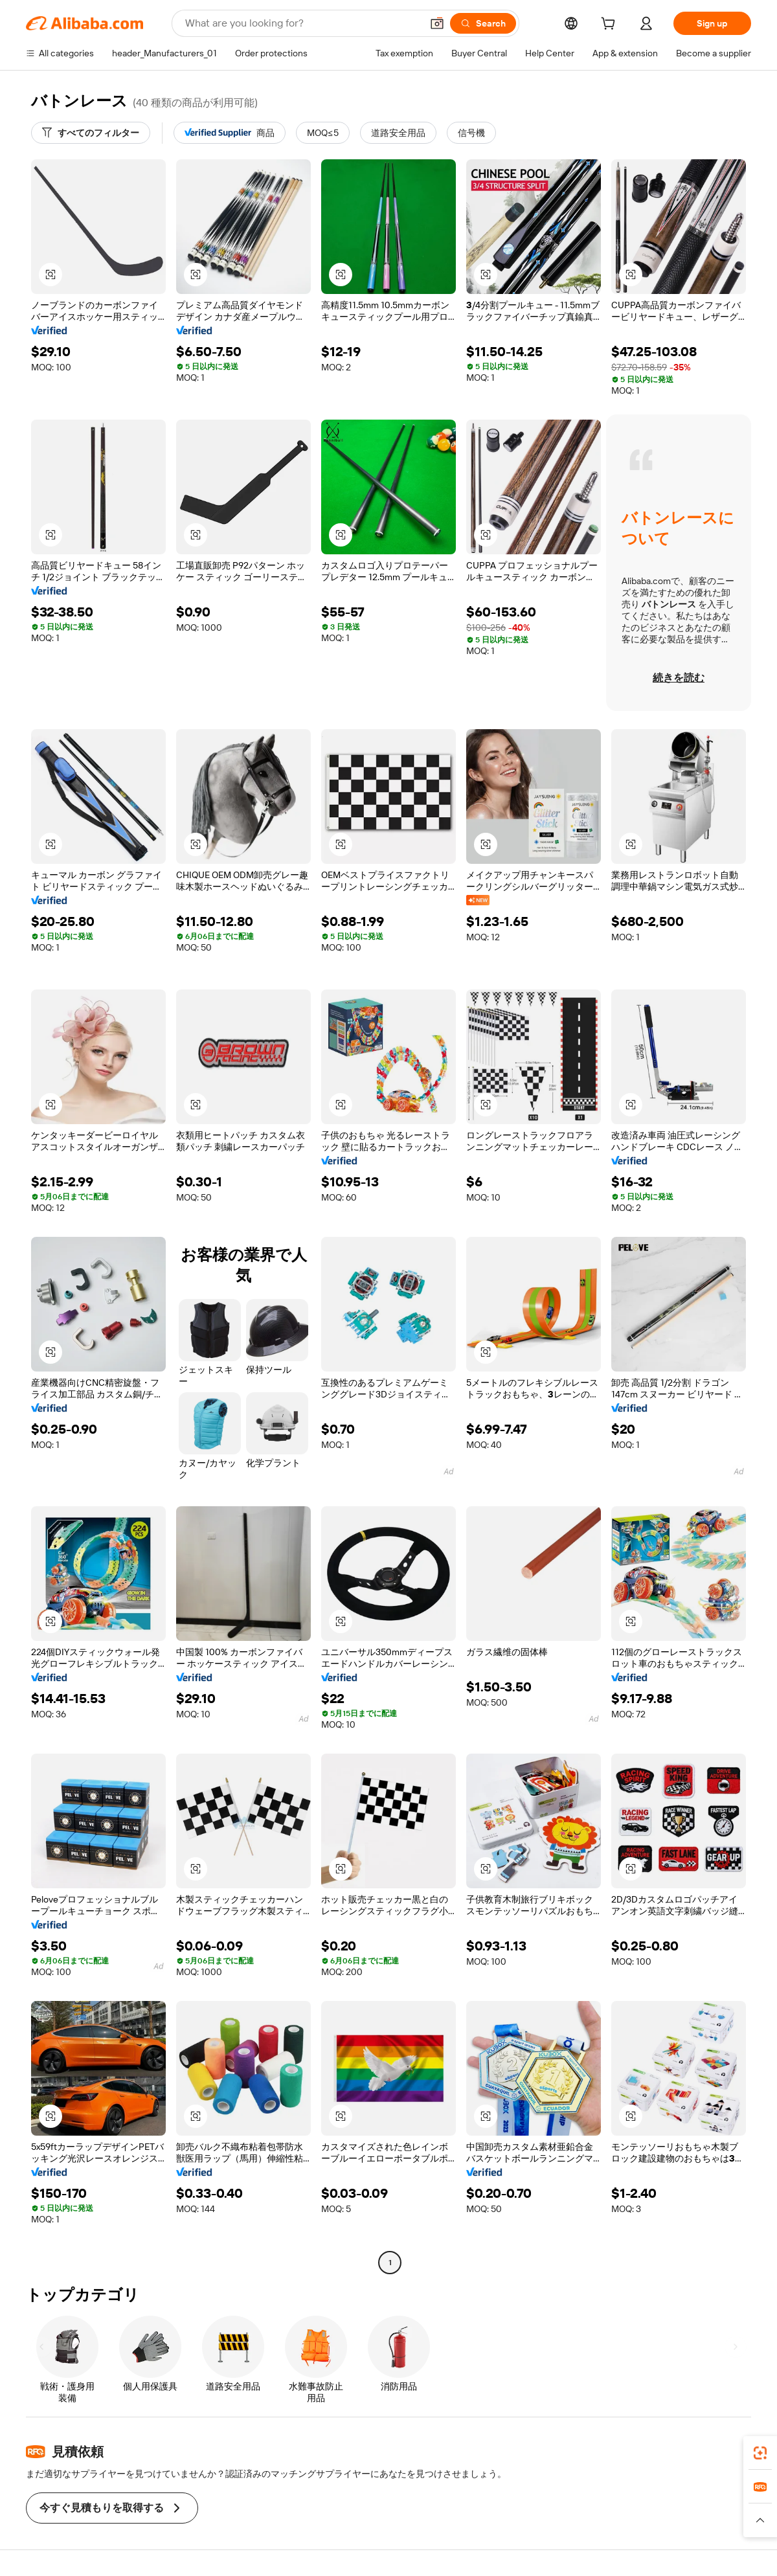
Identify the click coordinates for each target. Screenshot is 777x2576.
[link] (760, 2453)
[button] (437, 23)
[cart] (610, 25)
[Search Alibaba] (302, 23)
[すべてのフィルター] (90, 133)
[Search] (483, 23)
